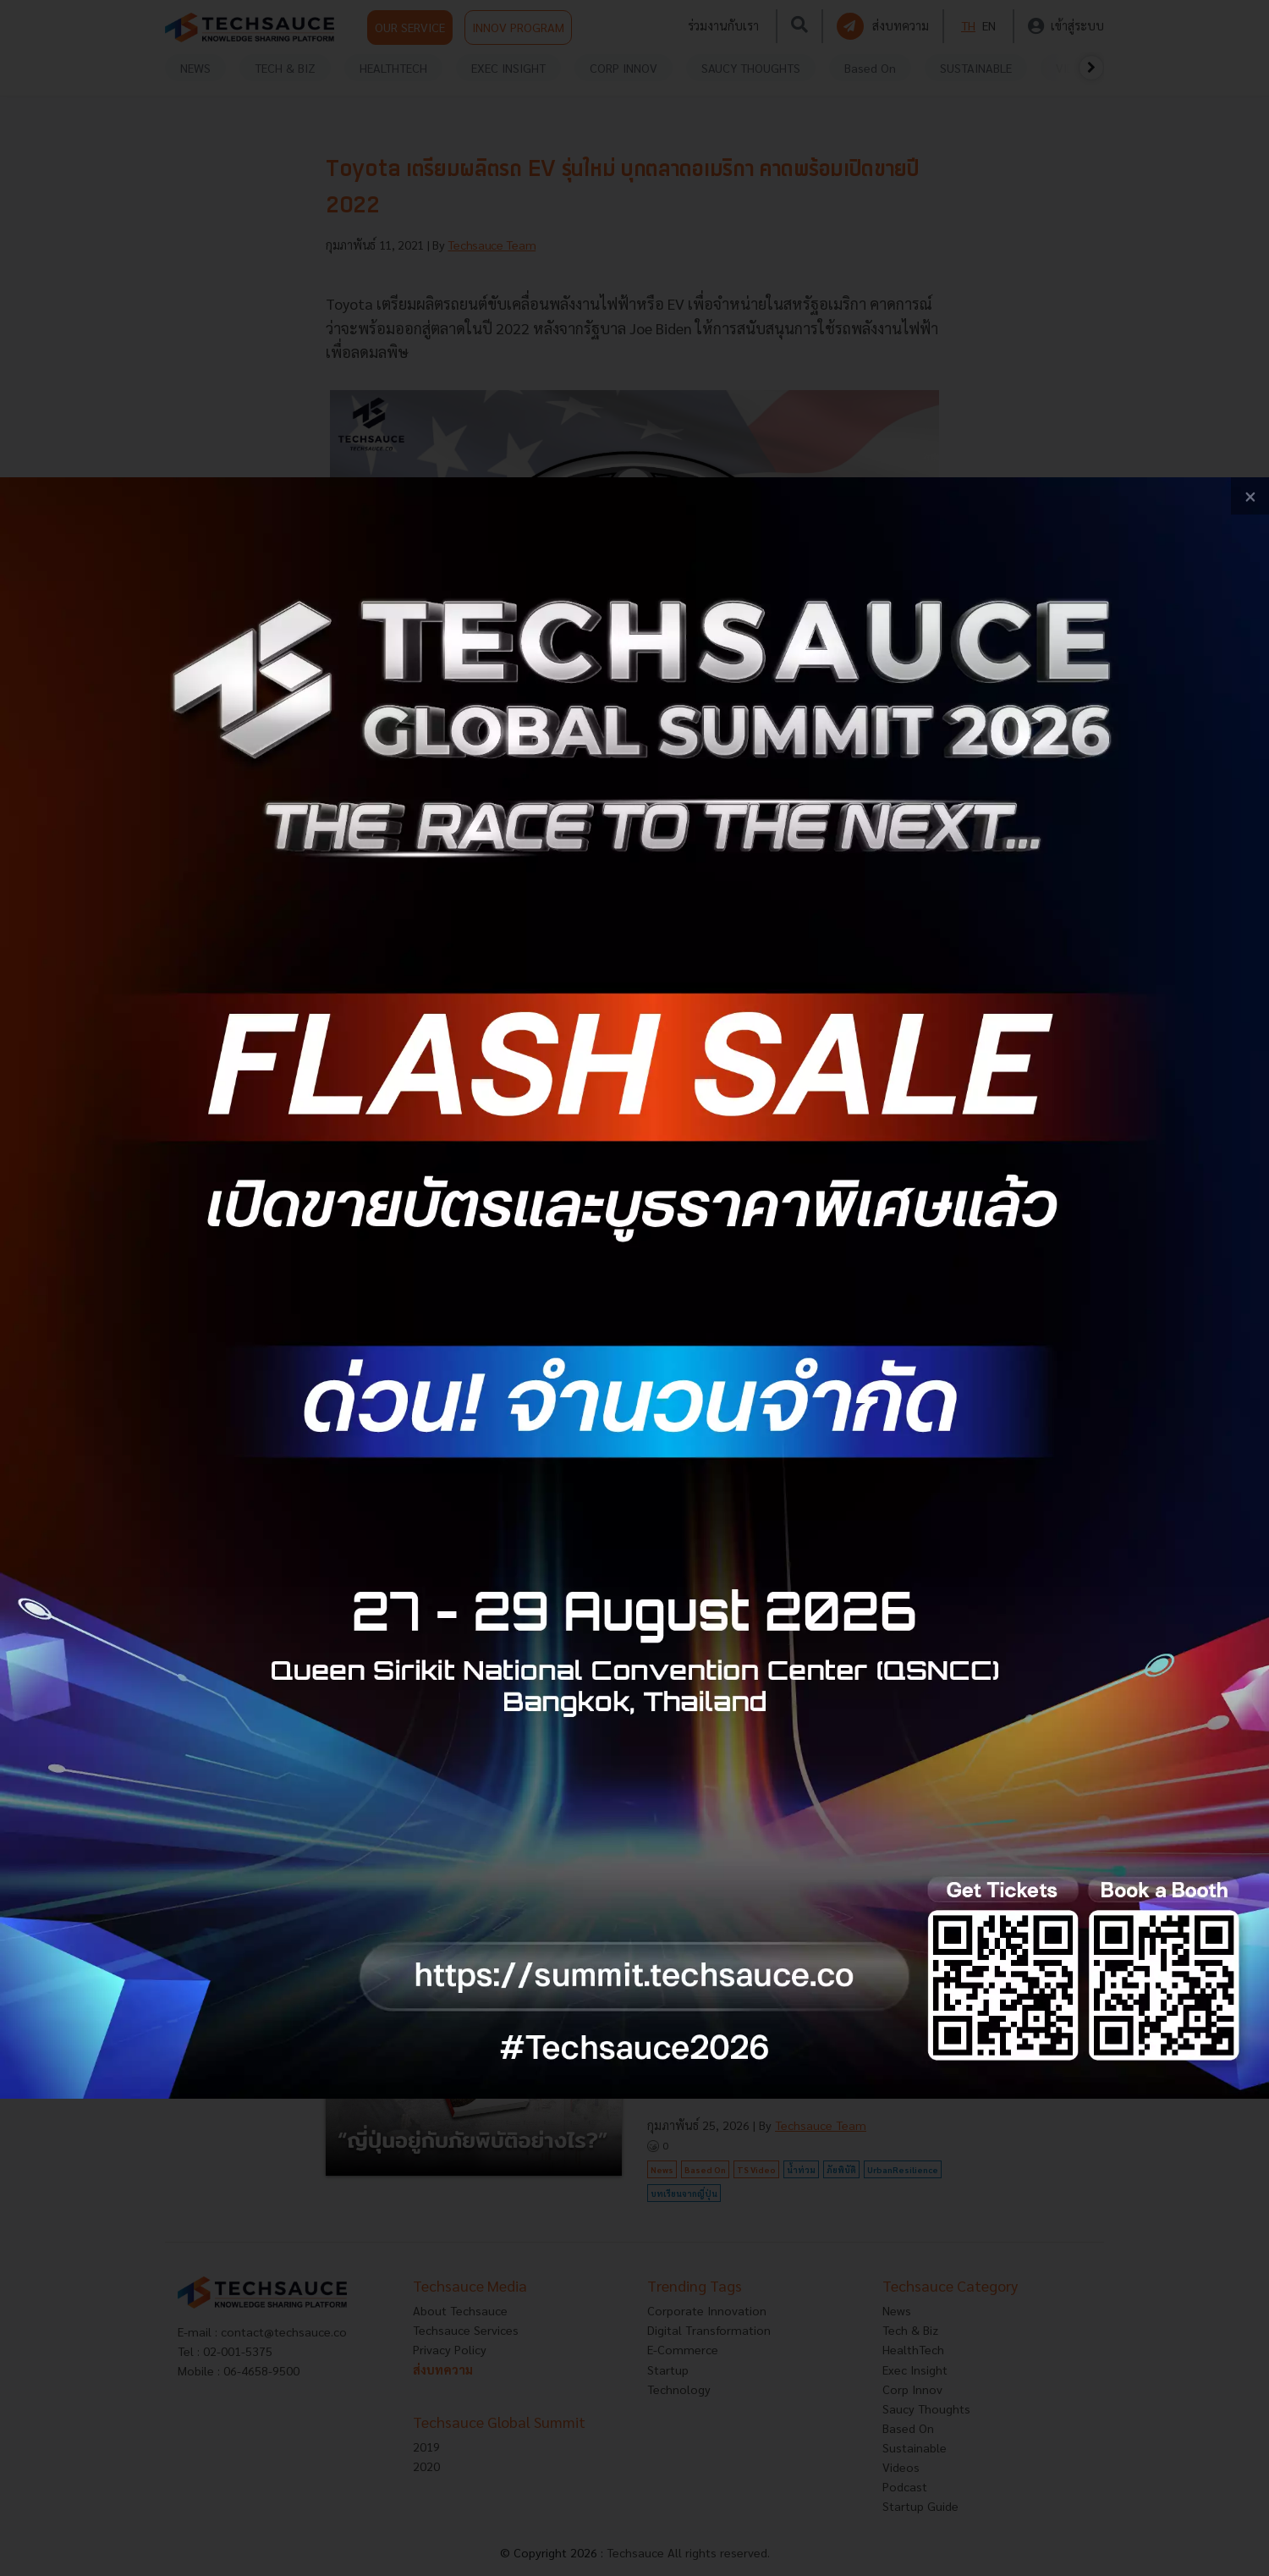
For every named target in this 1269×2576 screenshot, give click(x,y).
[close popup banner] (1250, 496)
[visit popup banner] (634, 1288)
